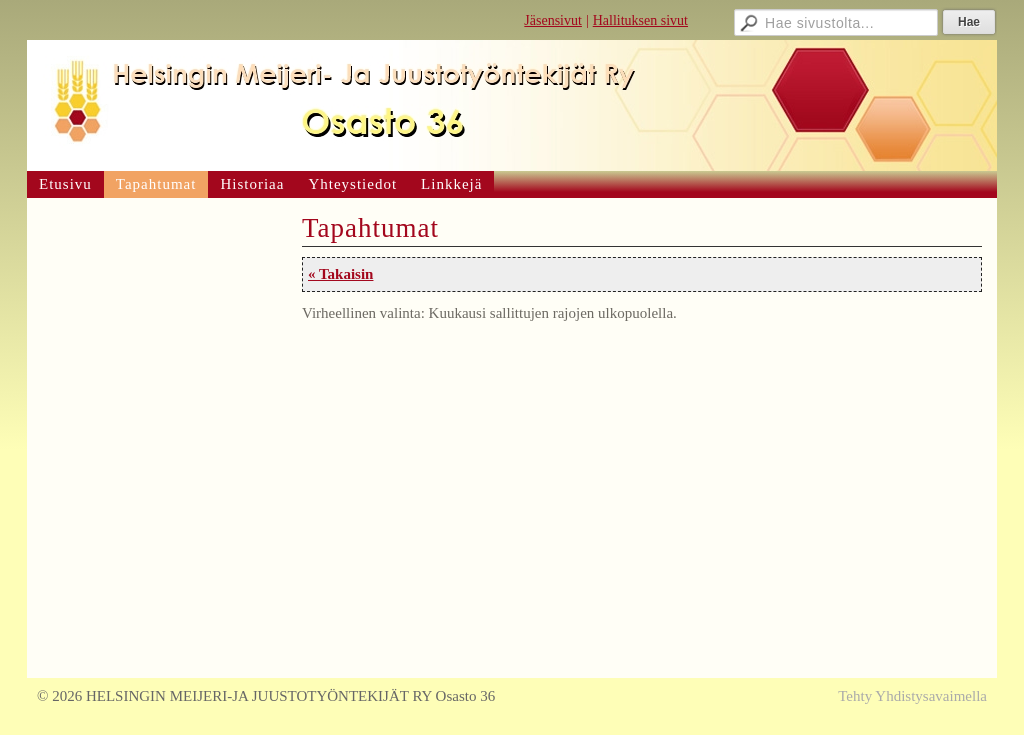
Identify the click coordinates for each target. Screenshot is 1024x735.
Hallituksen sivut (640, 20)
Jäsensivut (553, 20)
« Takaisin (340, 274)
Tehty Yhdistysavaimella (912, 696)
